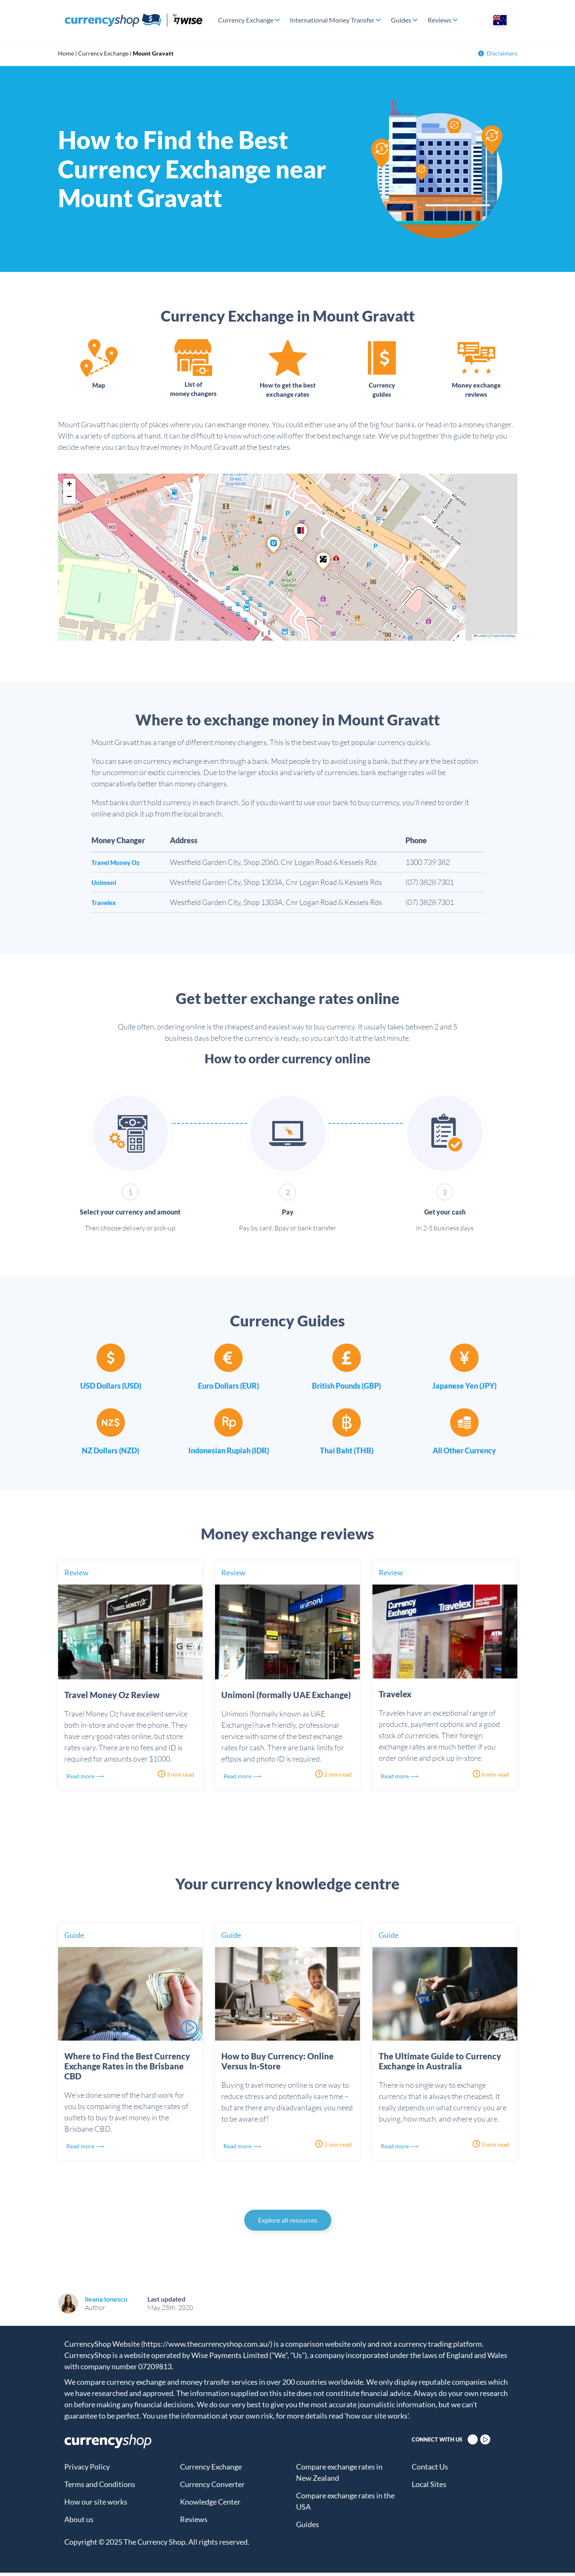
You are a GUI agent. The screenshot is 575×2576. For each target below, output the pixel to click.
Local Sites (429, 2487)
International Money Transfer (332, 20)
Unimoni (105, 885)
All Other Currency (464, 1453)
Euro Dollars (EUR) (228, 1389)
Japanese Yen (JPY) (464, 1389)
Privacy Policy (87, 2470)
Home (66, 53)
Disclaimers (497, 53)
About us (79, 2522)
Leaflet (480, 639)
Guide (74, 1938)
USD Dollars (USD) (110, 1389)
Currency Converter (212, 2487)
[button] (323, 564)
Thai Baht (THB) (346, 1453)
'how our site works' (376, 2419)
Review (76, 1575)
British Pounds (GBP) (346, 1389)
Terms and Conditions (99, 2487)
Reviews (439, 20)
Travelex (106, 905)
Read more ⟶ (90, 1778)
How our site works (95, 2505)
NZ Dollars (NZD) (110, 1453)
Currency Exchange (246, 20)
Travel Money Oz (120, 865)
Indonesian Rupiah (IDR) (228, 1453)
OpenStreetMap (504, 639)
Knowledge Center (210, 2505)
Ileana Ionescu (106, 2302)
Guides (401, 20)
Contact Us (430, 2470)
